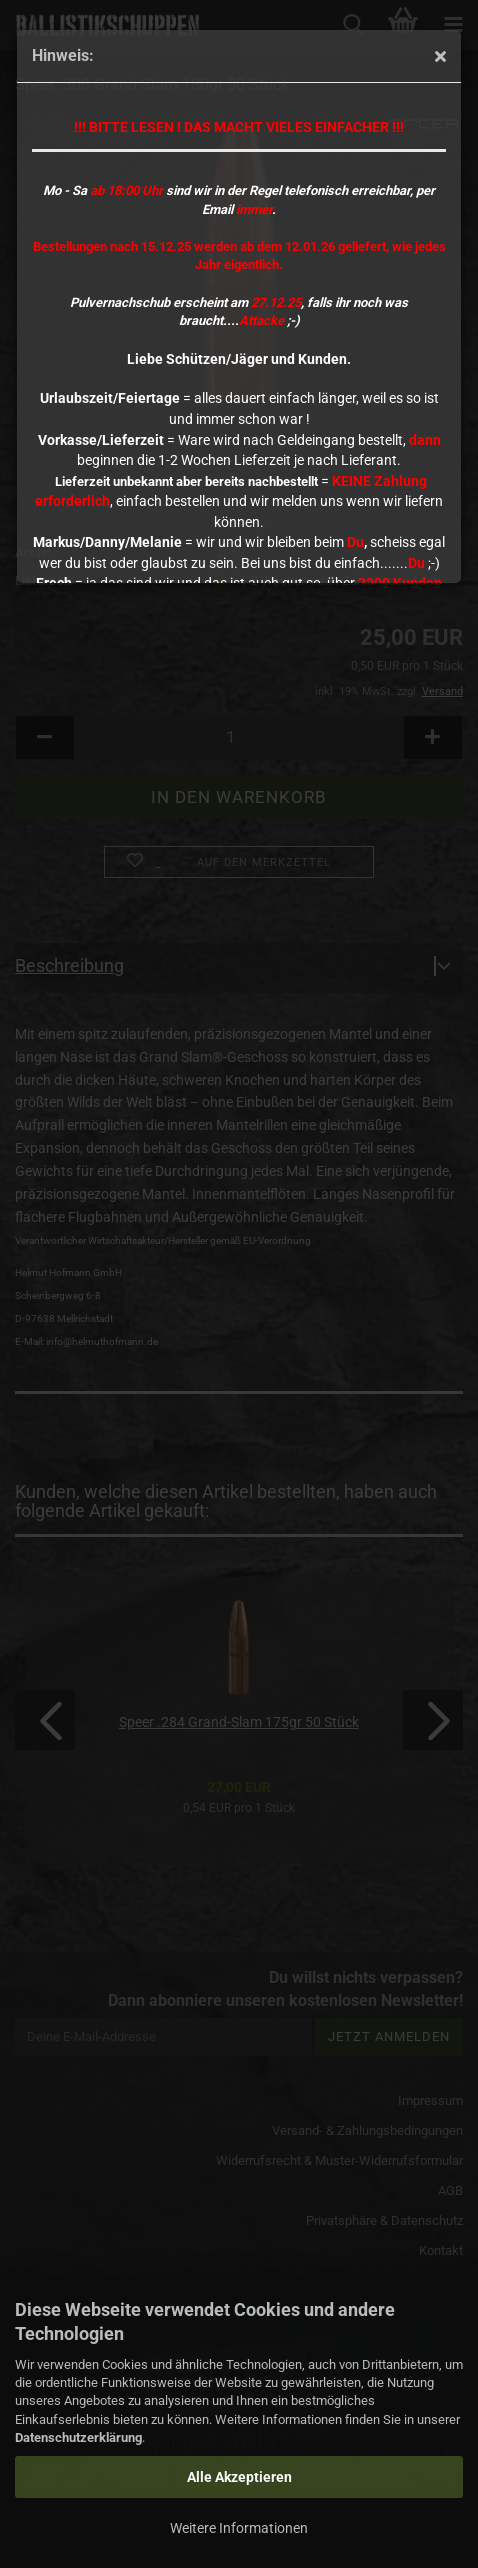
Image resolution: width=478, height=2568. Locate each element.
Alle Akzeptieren (239, 2477)
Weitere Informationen (239, 2528)
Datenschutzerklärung (78, 2437)
